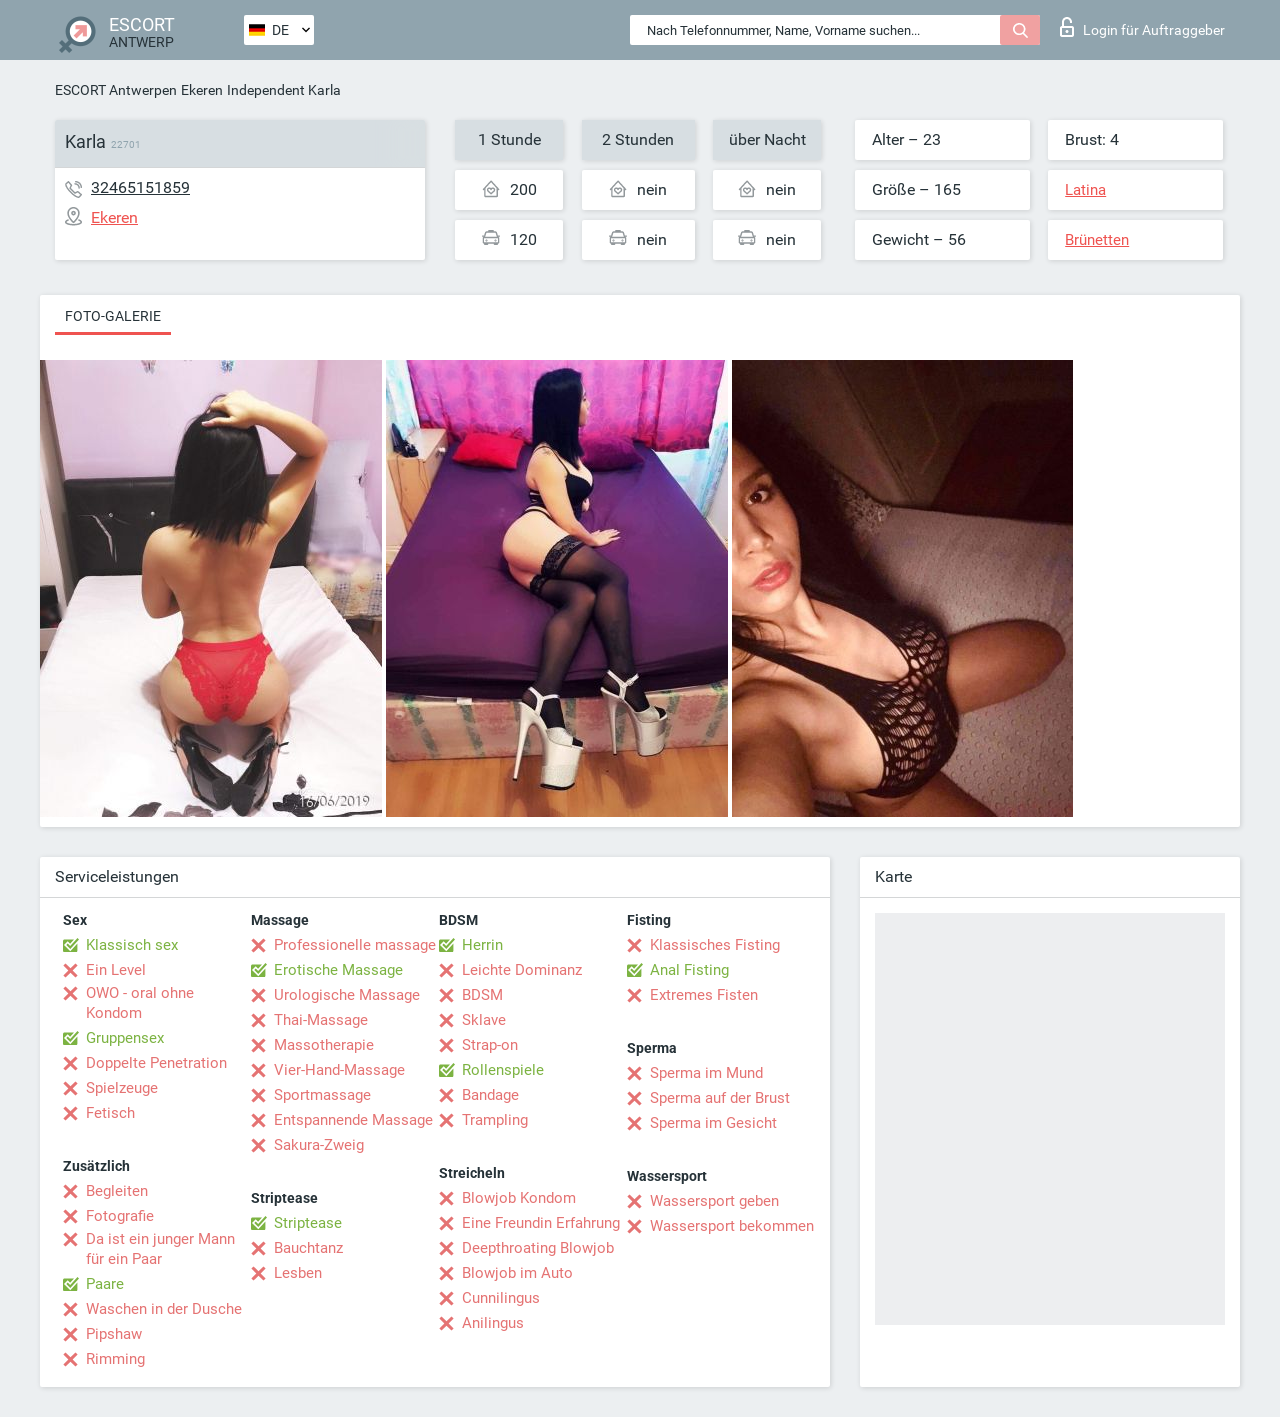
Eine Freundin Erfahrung (541, 1223)
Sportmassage (322, 1095)
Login (1142, 27)
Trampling (495, 1120)
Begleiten (117, 1191)
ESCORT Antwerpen (116, 90)
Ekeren (202, 90)
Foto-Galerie (113, 316)
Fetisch (110, 1113)
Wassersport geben (714, 1201)
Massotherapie (324, 1045)
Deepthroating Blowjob (538, 1248)
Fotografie (120, 1216)
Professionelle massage (355, 945)
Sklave (484, 1020)
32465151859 (140, 187)
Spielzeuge (122, 1088)
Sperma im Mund (706, 1073)
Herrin (482, 945)
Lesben (298, 1273)
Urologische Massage (347, 995)
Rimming (115, 1359)
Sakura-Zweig (319, 1145)
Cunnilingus (501, 1298)
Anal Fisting (689, 970)
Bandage (490, 1095)
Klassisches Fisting (715, 945)
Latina (1085, 190)
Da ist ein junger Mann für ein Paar (160, 1249)
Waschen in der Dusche (164, 1309)
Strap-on (490, 1045)
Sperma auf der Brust (720, 1098)
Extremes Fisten (704, 995)
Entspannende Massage (353, 1120)
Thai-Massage (321, 1020)
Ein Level (116, 970)
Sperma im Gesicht (713, 1123)
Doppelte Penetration (156, 1063)
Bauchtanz (308, 1248)
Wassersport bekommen (732, 1226)
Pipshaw (114, 1334)
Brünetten (1097, 240)
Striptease (308, 1223)
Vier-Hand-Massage (339, 1070)
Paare (105, 1284)
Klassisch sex (132, 945)
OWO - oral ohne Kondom (140, 1003)
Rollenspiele (503, 1070)
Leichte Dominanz (522, 970)
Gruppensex (125, 1038)
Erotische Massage (338, 970)
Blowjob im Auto (517, 1273)
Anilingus (493, 1323)
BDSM (482, 995)
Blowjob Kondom (519, 1198)
